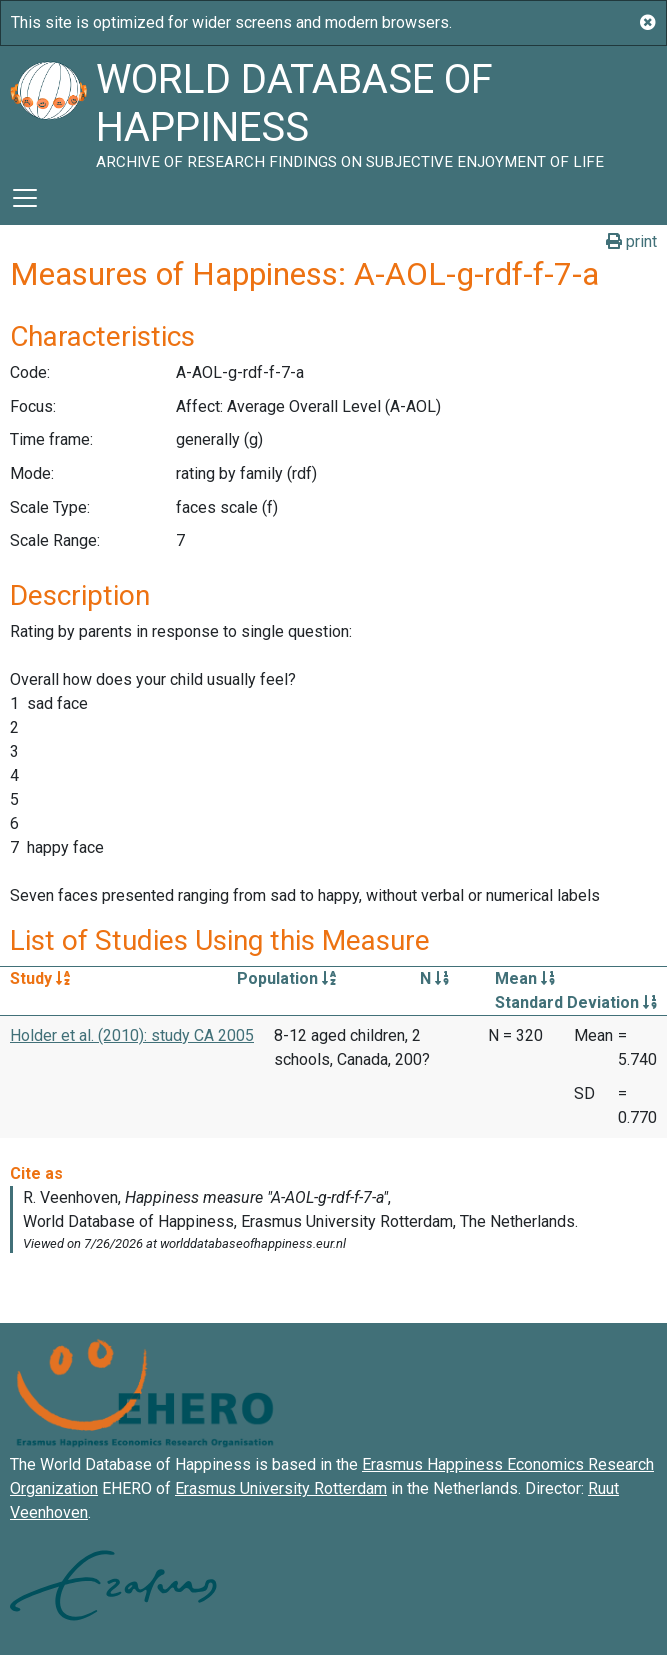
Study (40, 978)
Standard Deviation (576, 1002)
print (631, 241)
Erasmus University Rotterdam (281, 1488)
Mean (525, 978)
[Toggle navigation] (25, 198)
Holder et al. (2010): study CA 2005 (132, 1035)
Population (286, 978)
